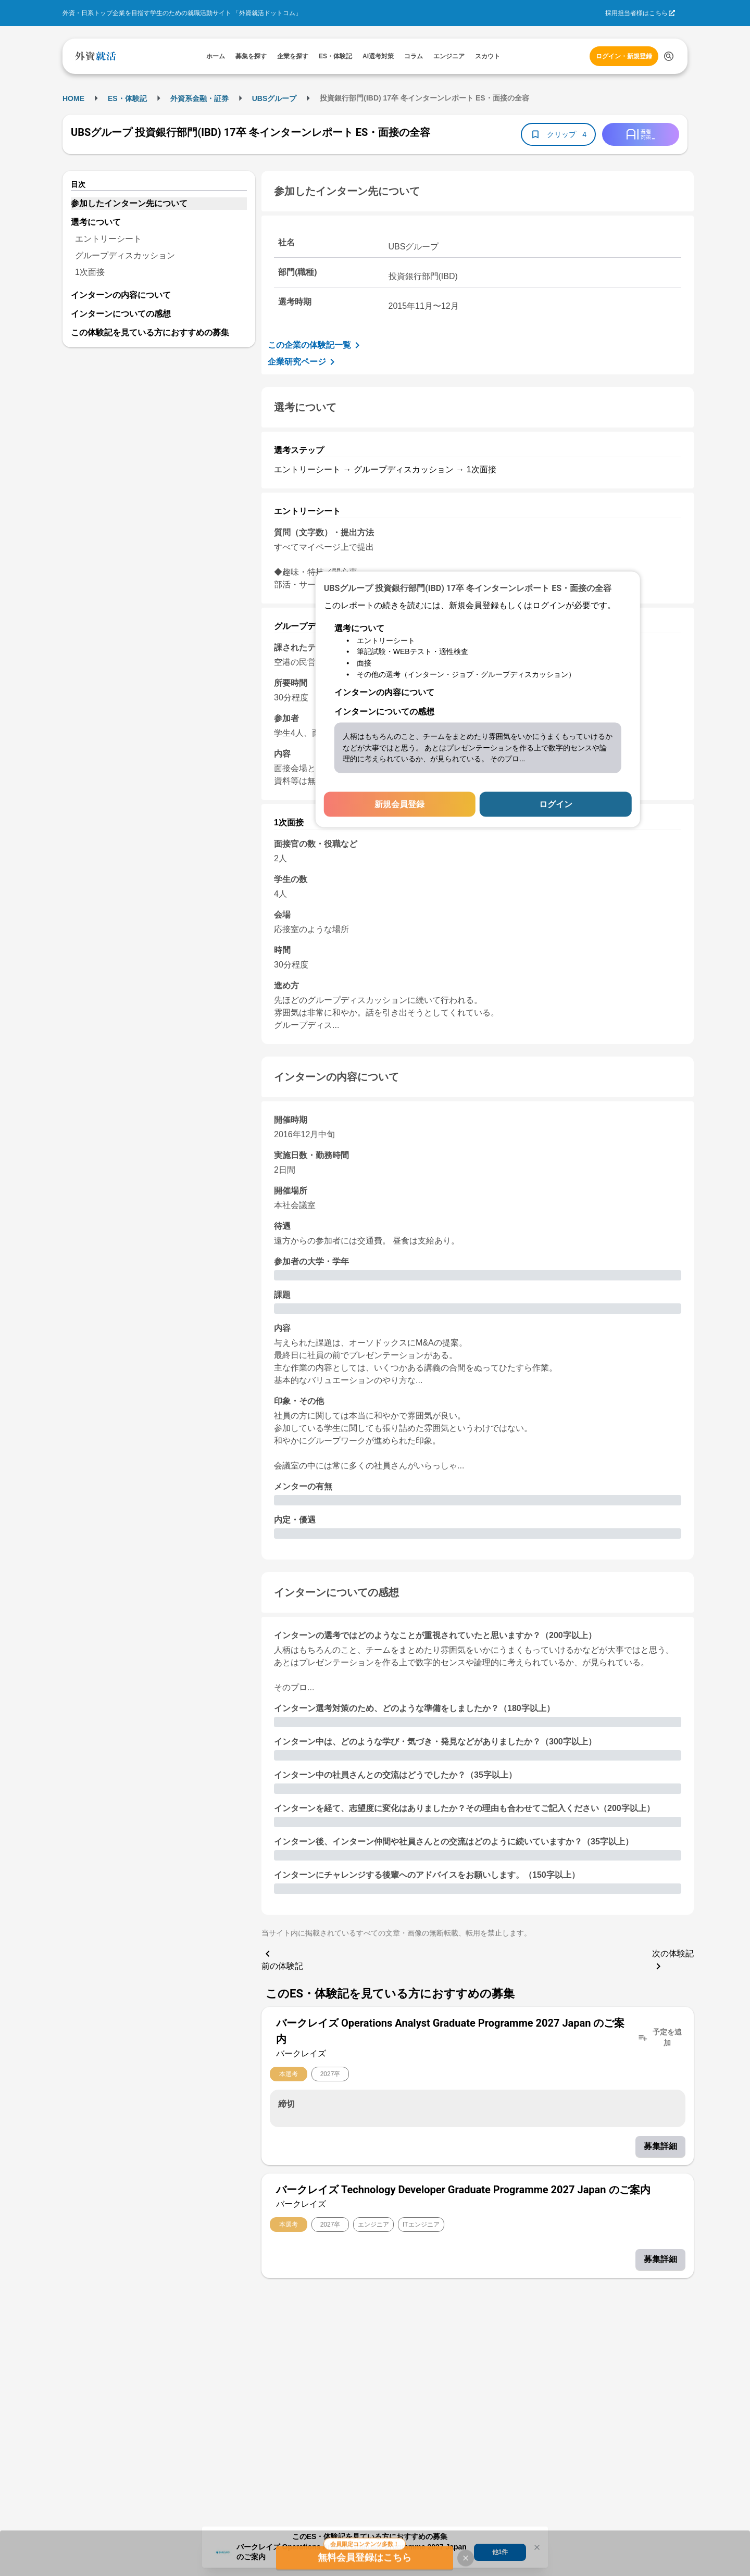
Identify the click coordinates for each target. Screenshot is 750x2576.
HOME (73, 98)
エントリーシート (108, 238)
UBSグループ (274, 98)
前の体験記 (282, 1958)
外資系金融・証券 (199, 98)
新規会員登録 (399, 804)
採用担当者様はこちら (636, 13)
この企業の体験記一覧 (316, 345)
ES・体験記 (127, 98)
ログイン (555, 804)
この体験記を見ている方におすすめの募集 (150, 332)
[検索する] (668, 56)
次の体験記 (673, 1960)
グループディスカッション (125, 255)
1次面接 (90, 272)
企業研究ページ (303, 362)
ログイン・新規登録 (624, 56)
